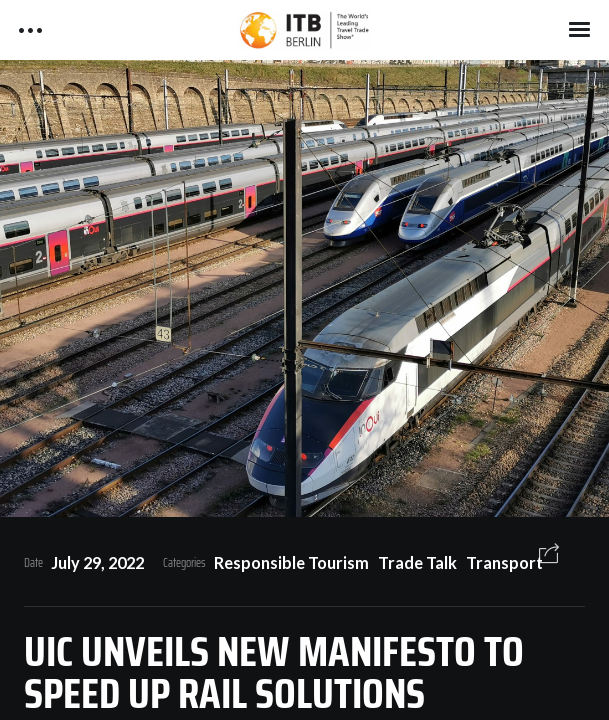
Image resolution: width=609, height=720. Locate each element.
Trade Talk (417, 562)
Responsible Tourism (291, 562)
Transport (504, 562)
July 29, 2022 (97, 562)
